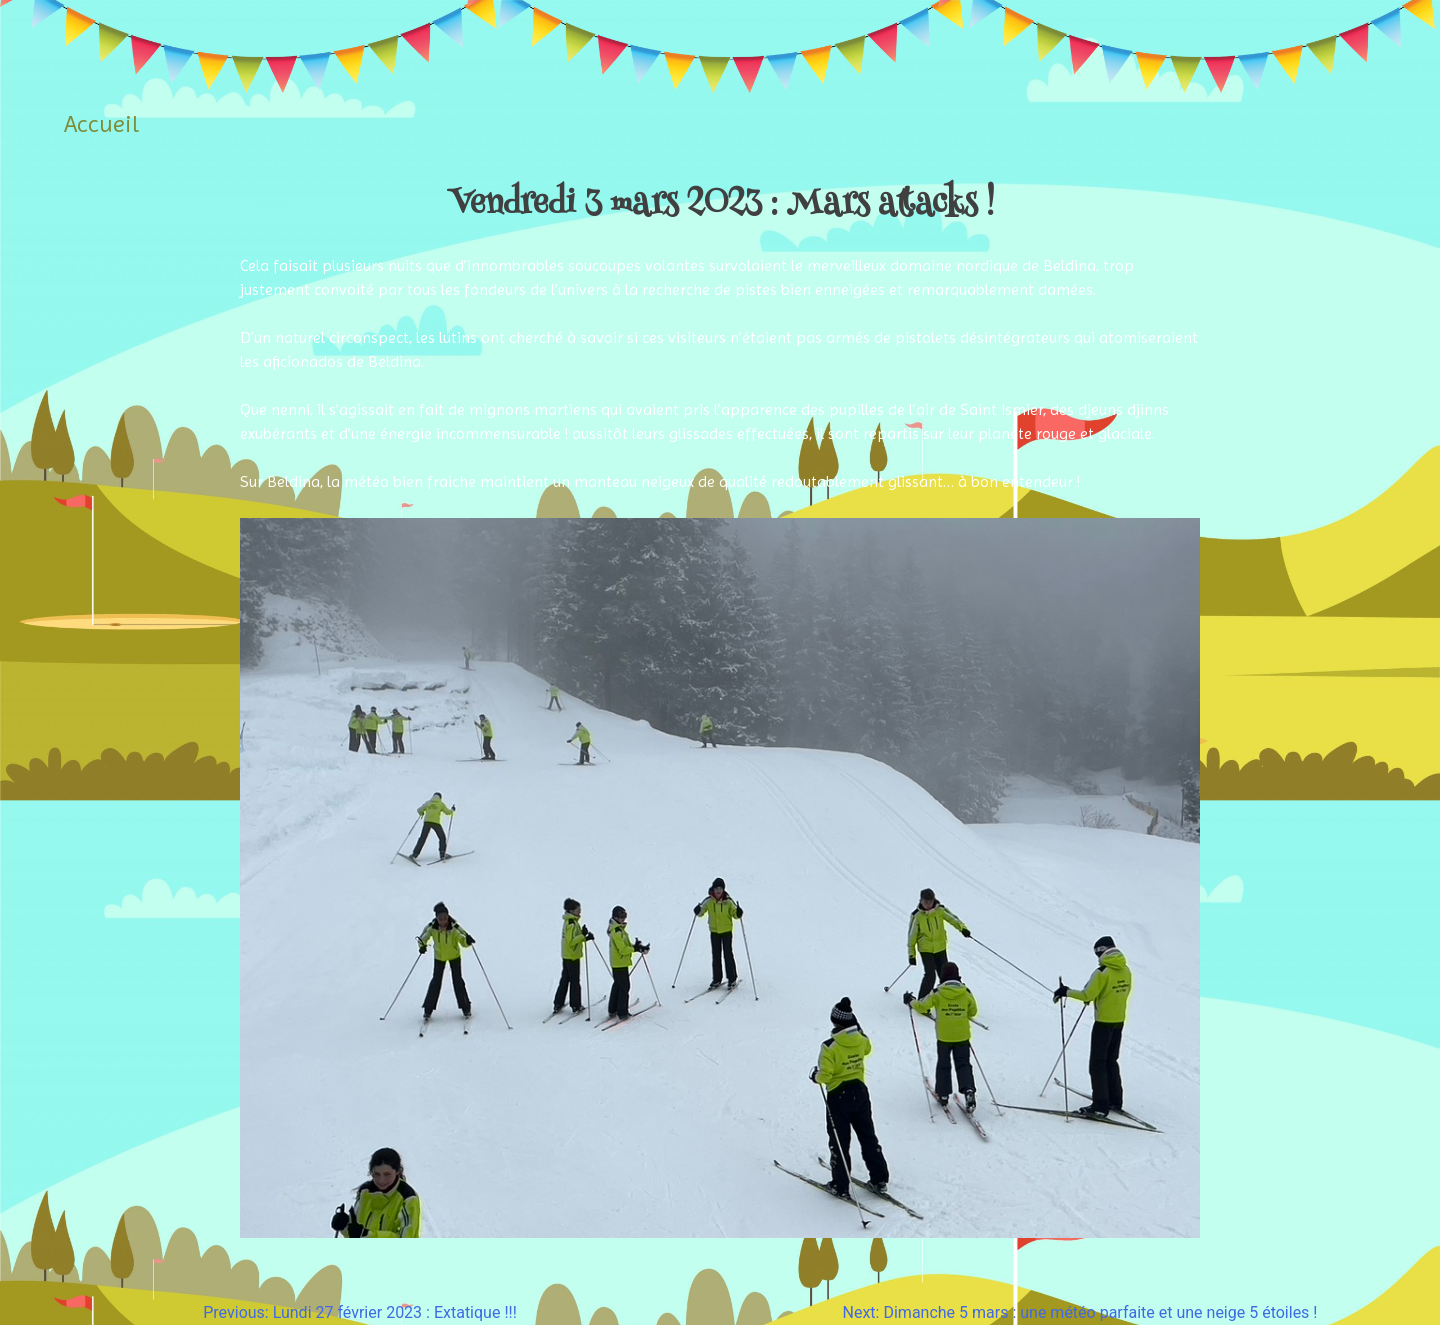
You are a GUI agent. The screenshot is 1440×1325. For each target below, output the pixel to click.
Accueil (101, 124)
